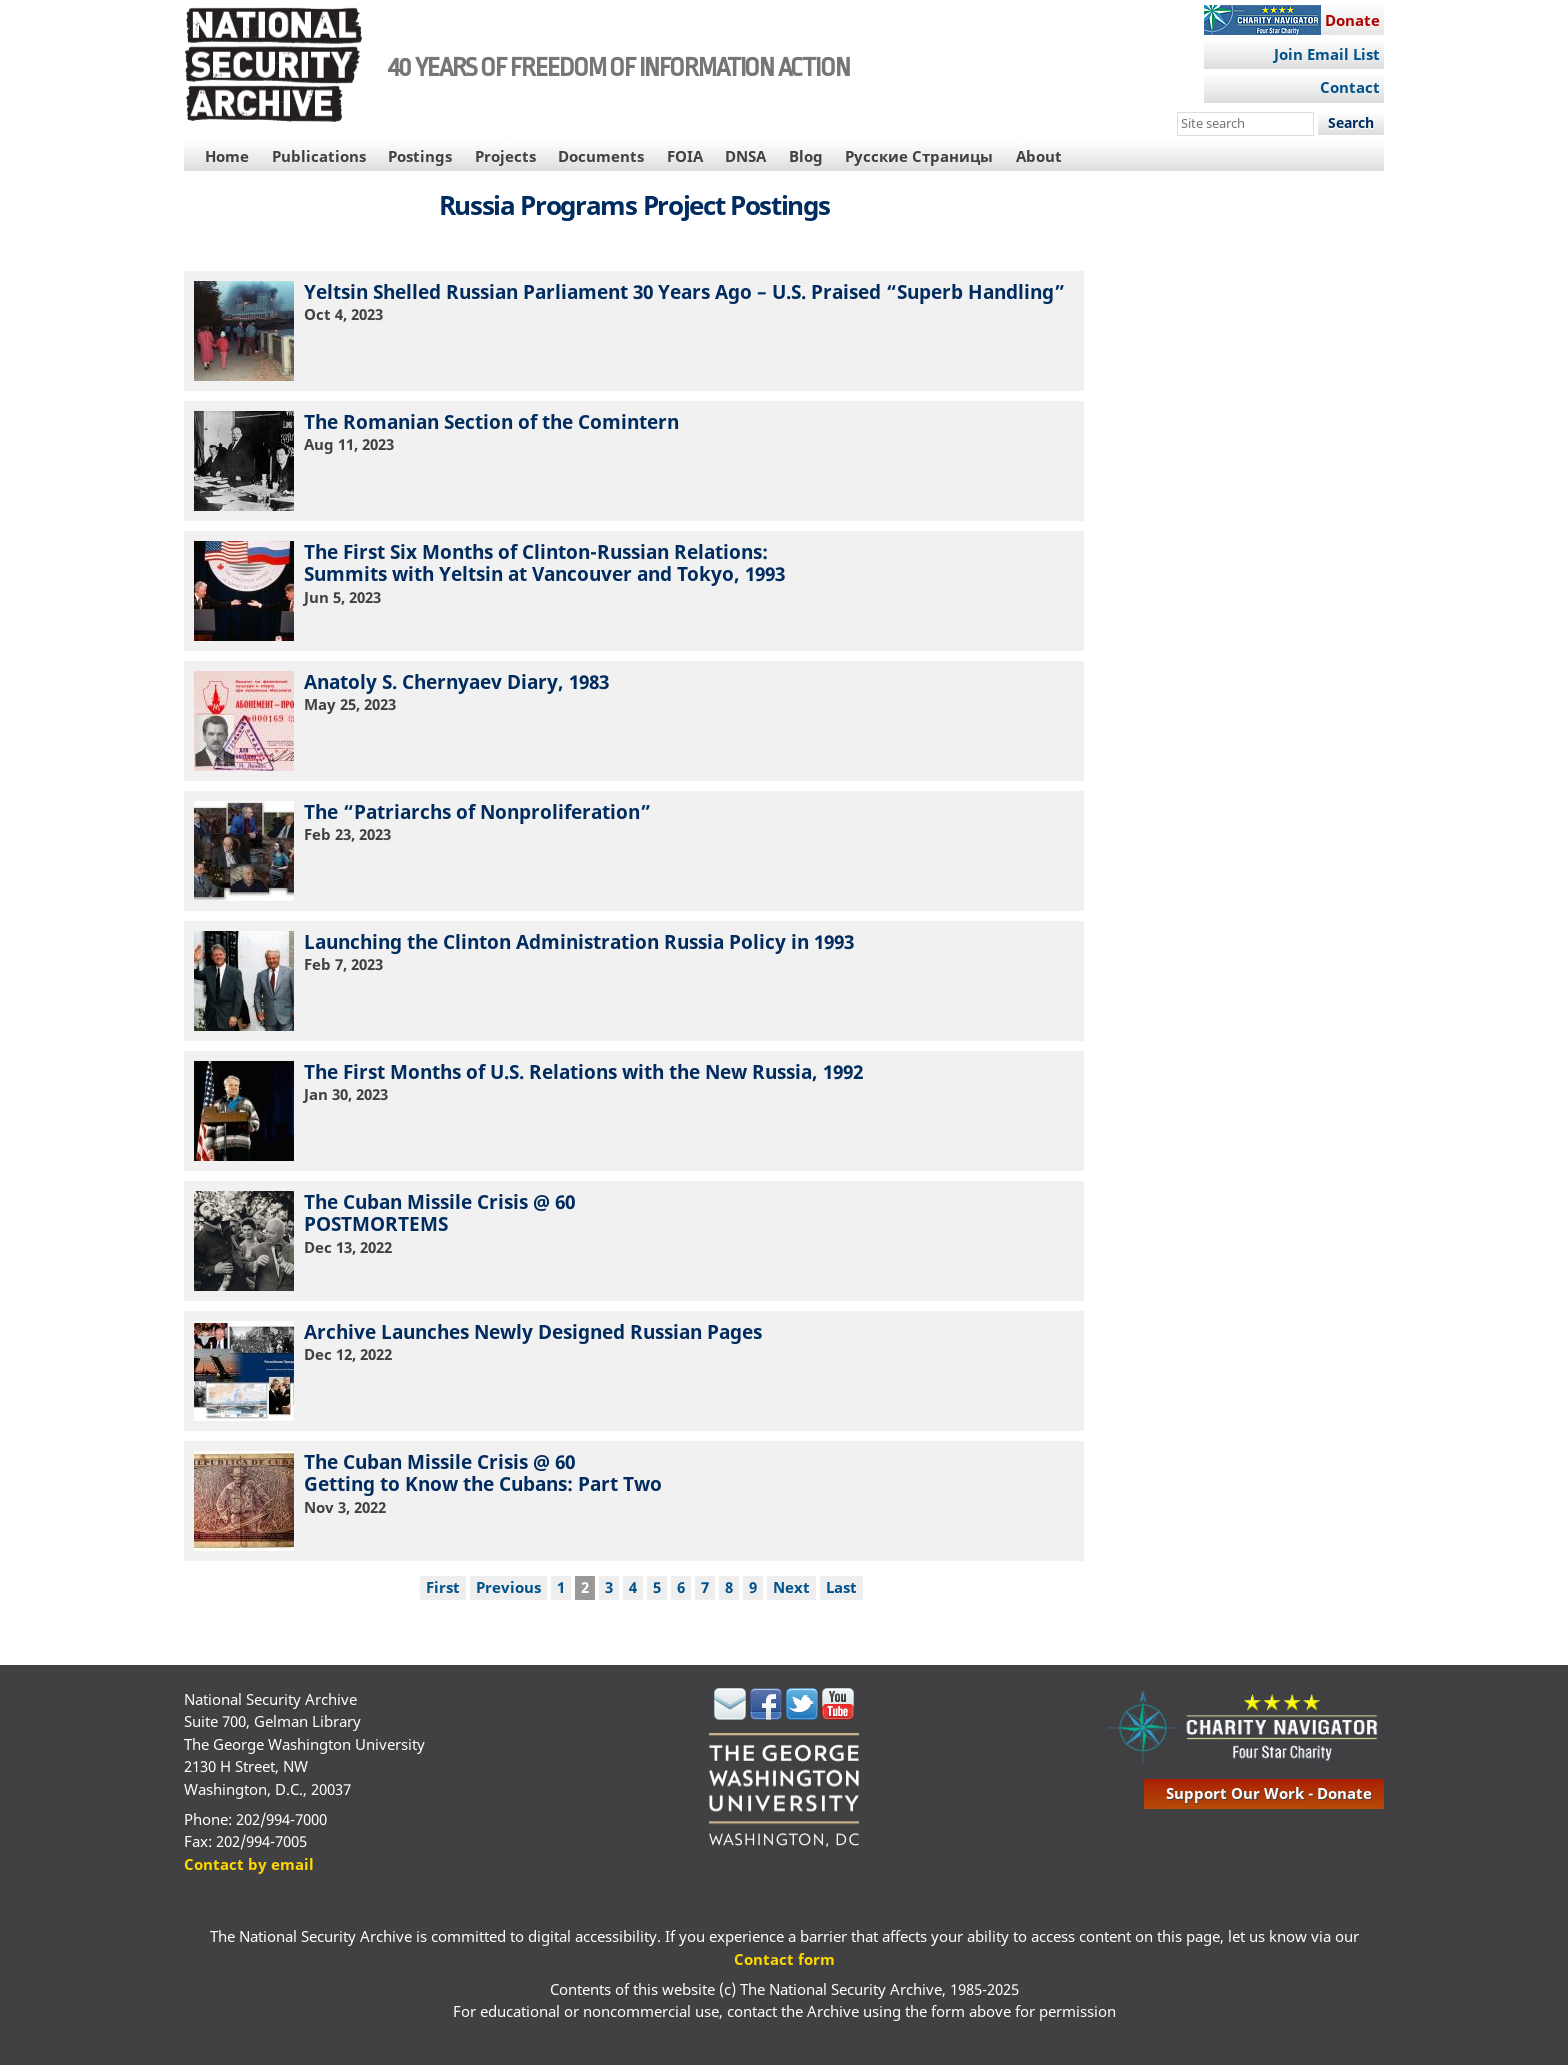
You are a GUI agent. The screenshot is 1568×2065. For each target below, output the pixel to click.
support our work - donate (1269, 1793)
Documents (601, 156)
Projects (505, 156)
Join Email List (1327, 54)
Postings (420, 156)
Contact (1350, 87)
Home (227, 156)
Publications (319, 156)
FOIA (685, 156)
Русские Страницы (919, 156)
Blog (806, 156)
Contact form (784, 1959)
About (1039, 156)
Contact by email (249, 1864)
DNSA (745, 156)
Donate (1352, 20)
